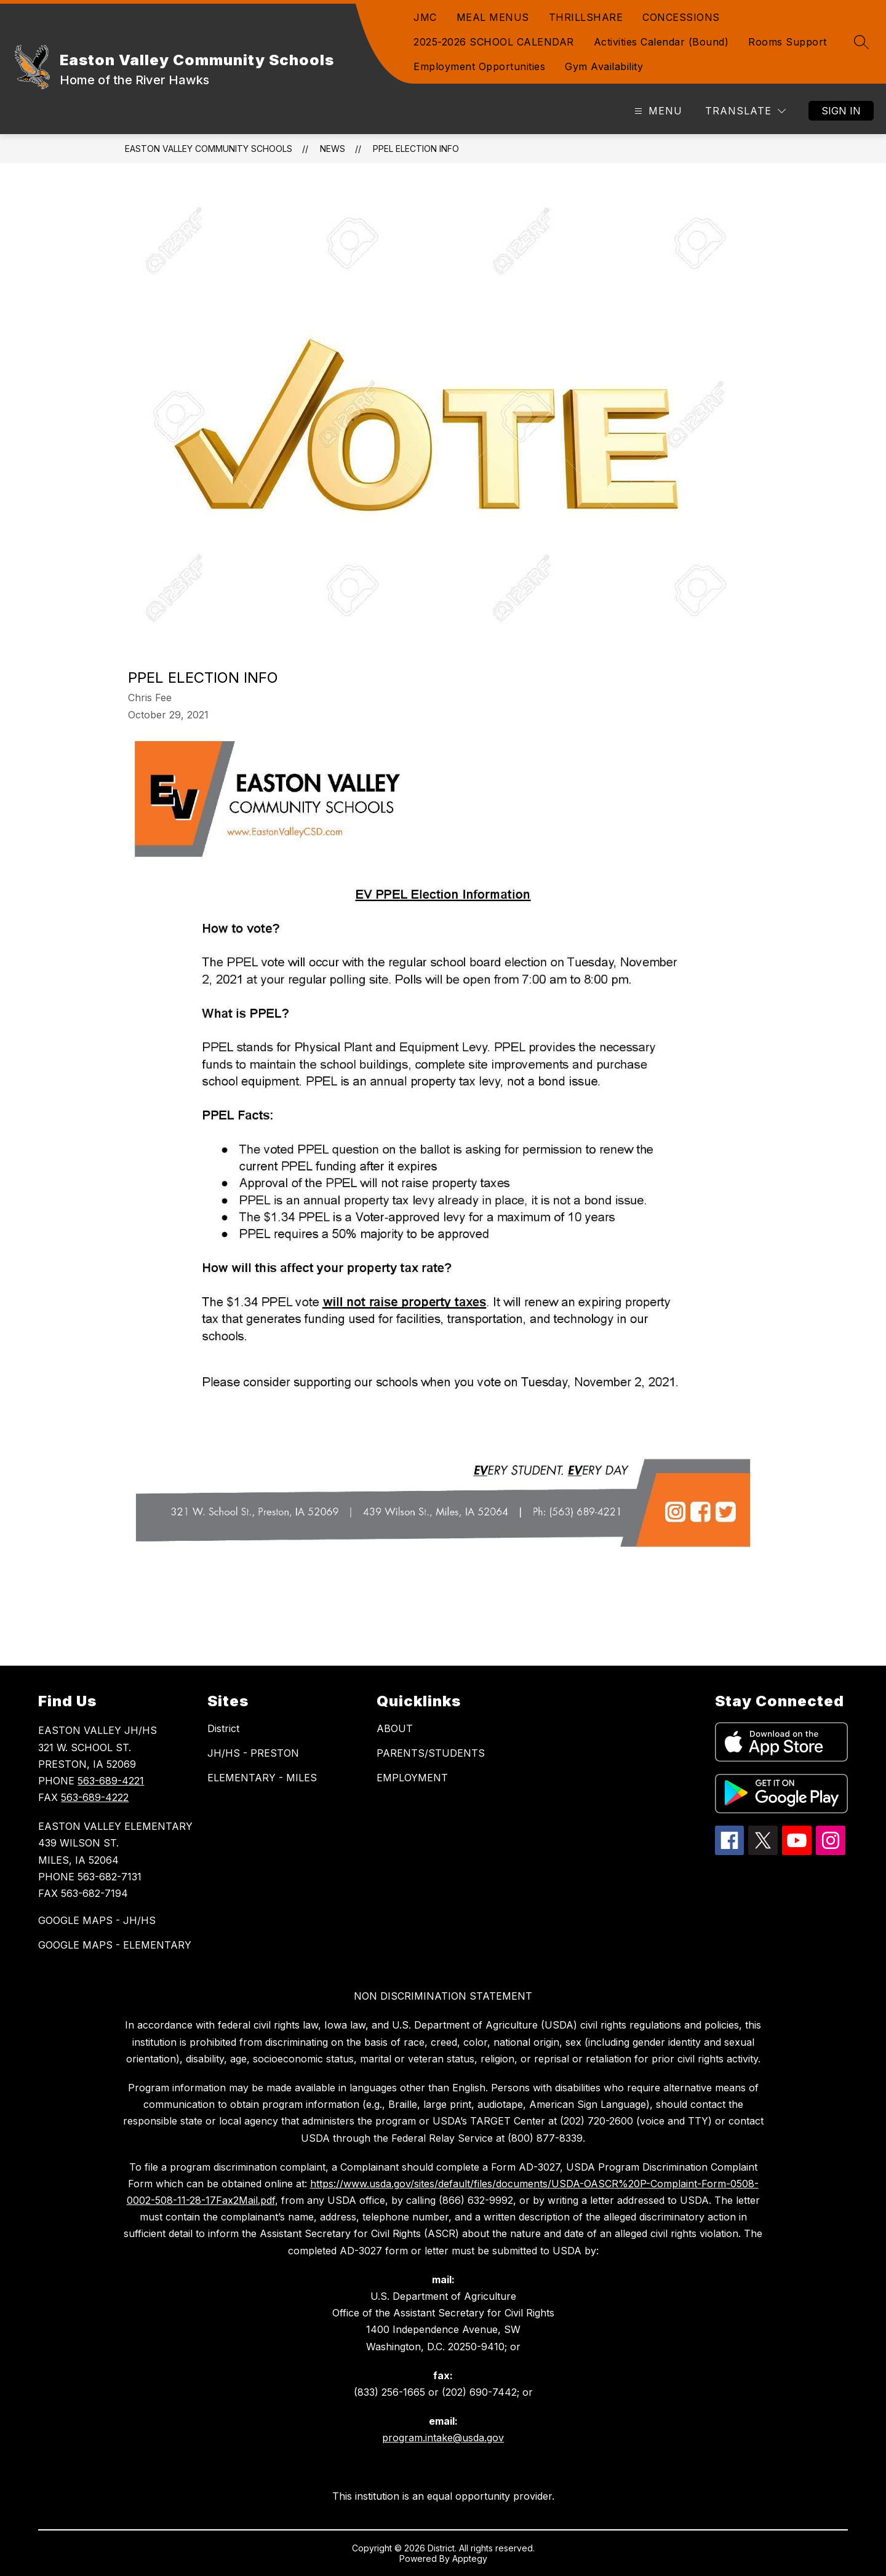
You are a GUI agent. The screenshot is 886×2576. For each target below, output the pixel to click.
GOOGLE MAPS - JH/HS (97, 1920)
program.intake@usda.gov (443, 2437)
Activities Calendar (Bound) (661, 42)
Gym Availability (604, 66)
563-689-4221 (111, 1781)
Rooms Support (787, 42)
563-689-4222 (95, 1797)
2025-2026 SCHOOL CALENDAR (493, 42)
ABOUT (395, 1728)
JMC (425, 17)
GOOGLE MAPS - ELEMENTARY (114, 1945)
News (332, 148)
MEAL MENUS (493, 17)
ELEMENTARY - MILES (262, 1777)
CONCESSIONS (681, 17)
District (223, 1728)
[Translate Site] (745, 111)
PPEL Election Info (416, 148)
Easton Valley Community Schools (208, 148)
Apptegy (469, 2558)
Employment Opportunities (479, 66)
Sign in (841, 111)
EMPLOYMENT (412, 1777)
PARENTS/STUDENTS (431, 1753)
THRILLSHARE (586, 17)
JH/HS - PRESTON (253, 1753)
